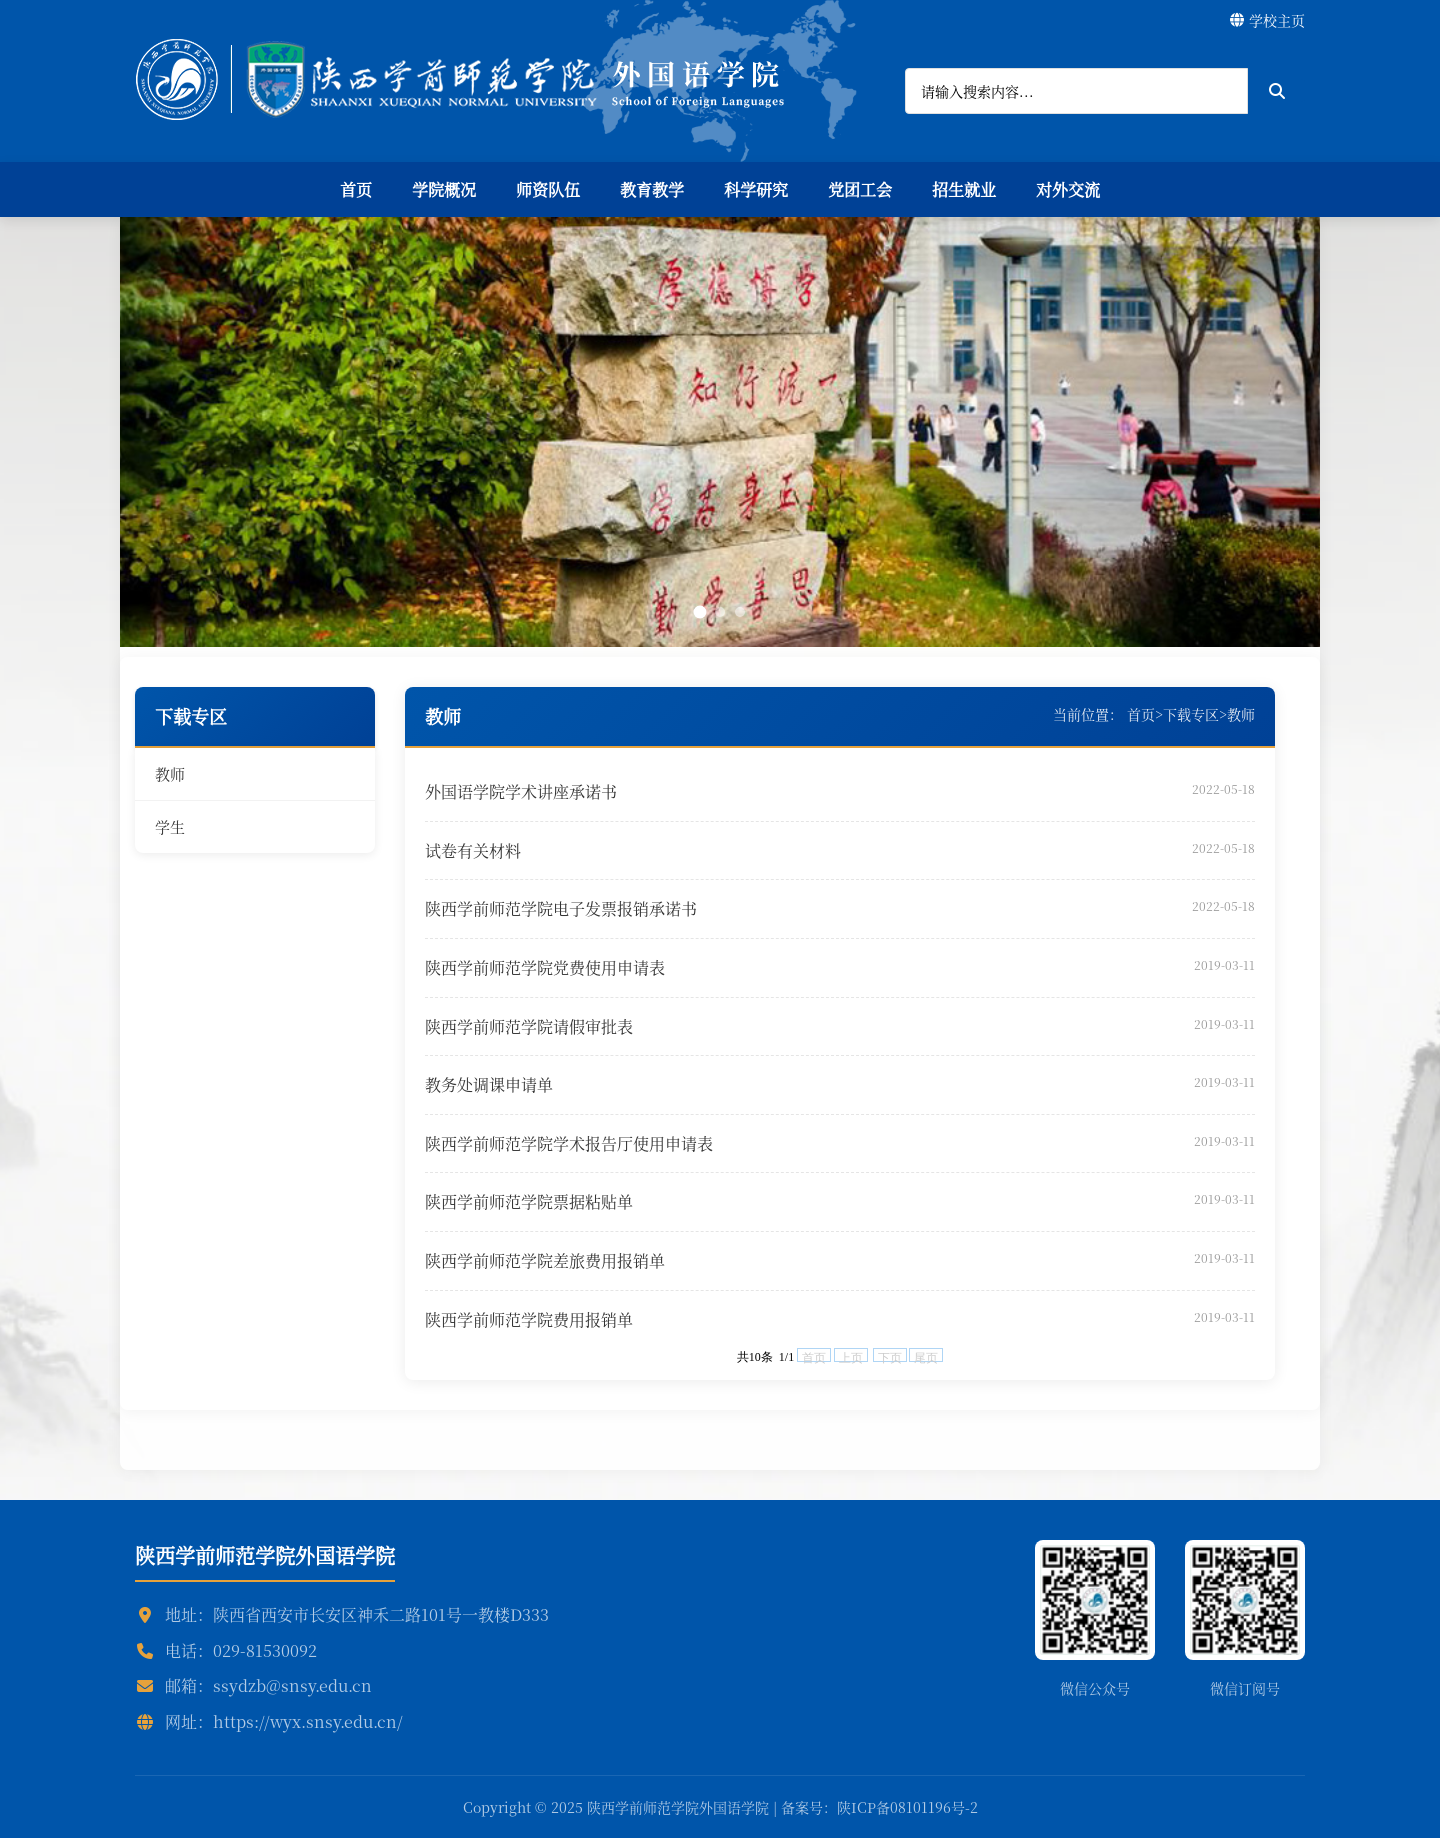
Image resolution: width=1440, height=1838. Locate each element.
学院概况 (444, 189)
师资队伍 (548, 189)
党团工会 (860, 189)
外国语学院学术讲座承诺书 (521, 791)
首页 (356, 189)
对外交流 (1068, 189)
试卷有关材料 (473, 850)
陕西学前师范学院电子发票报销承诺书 (561, 908)
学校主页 (1267, 20)
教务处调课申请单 (489, 1084)
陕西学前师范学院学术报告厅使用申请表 (569, 1143)
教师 (170, 773)
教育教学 (652, 189)
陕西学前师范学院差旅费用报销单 (545, 1260)
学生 (170, 826)
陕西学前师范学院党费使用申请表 (545, 967)
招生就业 (964, 189)
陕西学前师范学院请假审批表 (529, 1026)
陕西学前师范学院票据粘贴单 (529, 1201)
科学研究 (756, 189)
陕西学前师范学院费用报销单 (529, 1319)
